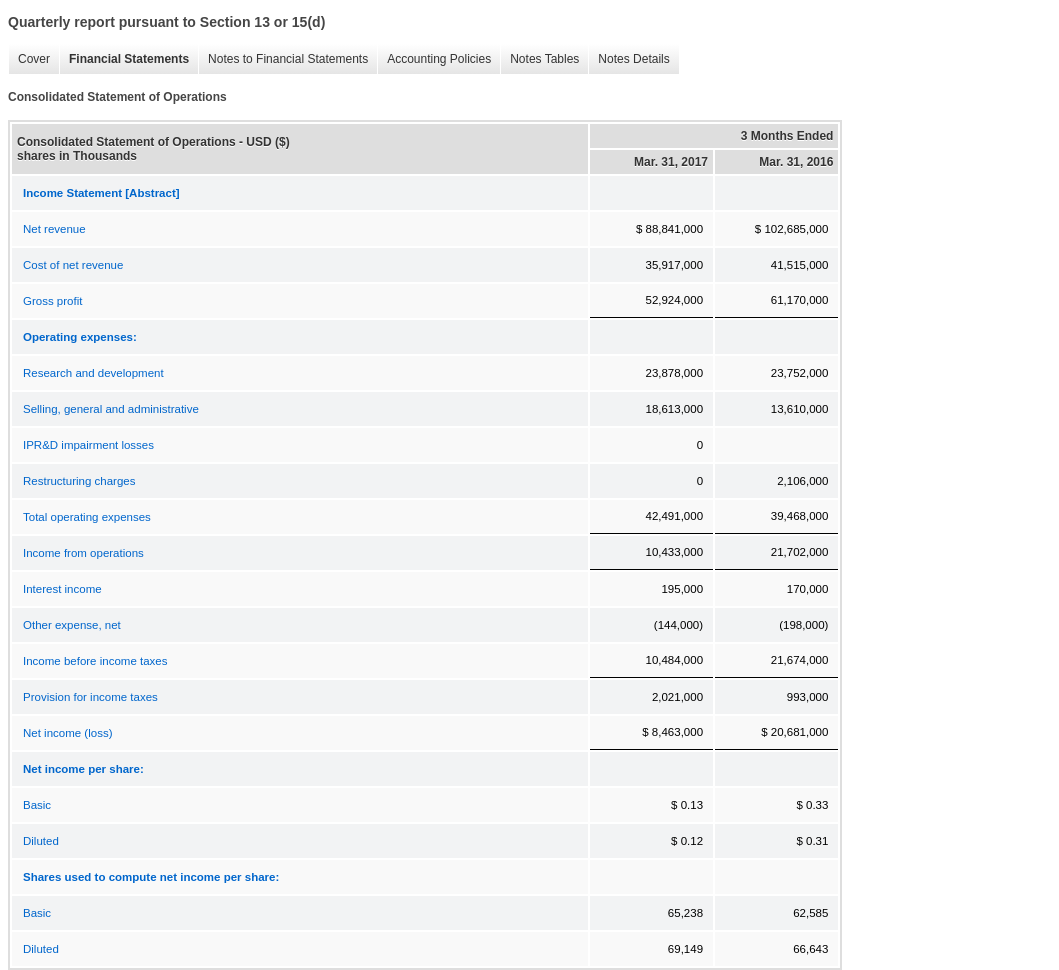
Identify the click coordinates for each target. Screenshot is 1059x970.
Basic (37, 805)
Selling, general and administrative (111, 409)
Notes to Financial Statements (283, 59)
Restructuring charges (79, 481)
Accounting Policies (434, 59)
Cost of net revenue (73, 265)
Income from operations (83, 553)
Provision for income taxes (90, 697)
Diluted (41, 841)
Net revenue (54, 229)
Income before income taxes (95, 661)
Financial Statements (124, 59)
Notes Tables (539, 59)
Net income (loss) (67, 733)
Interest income (62, 589)
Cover (29, 59)
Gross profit (52, 301)
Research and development (93, 373)
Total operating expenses (87, 517)
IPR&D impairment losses (88, 445)
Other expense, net (72, 625)
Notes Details (628, 59)
